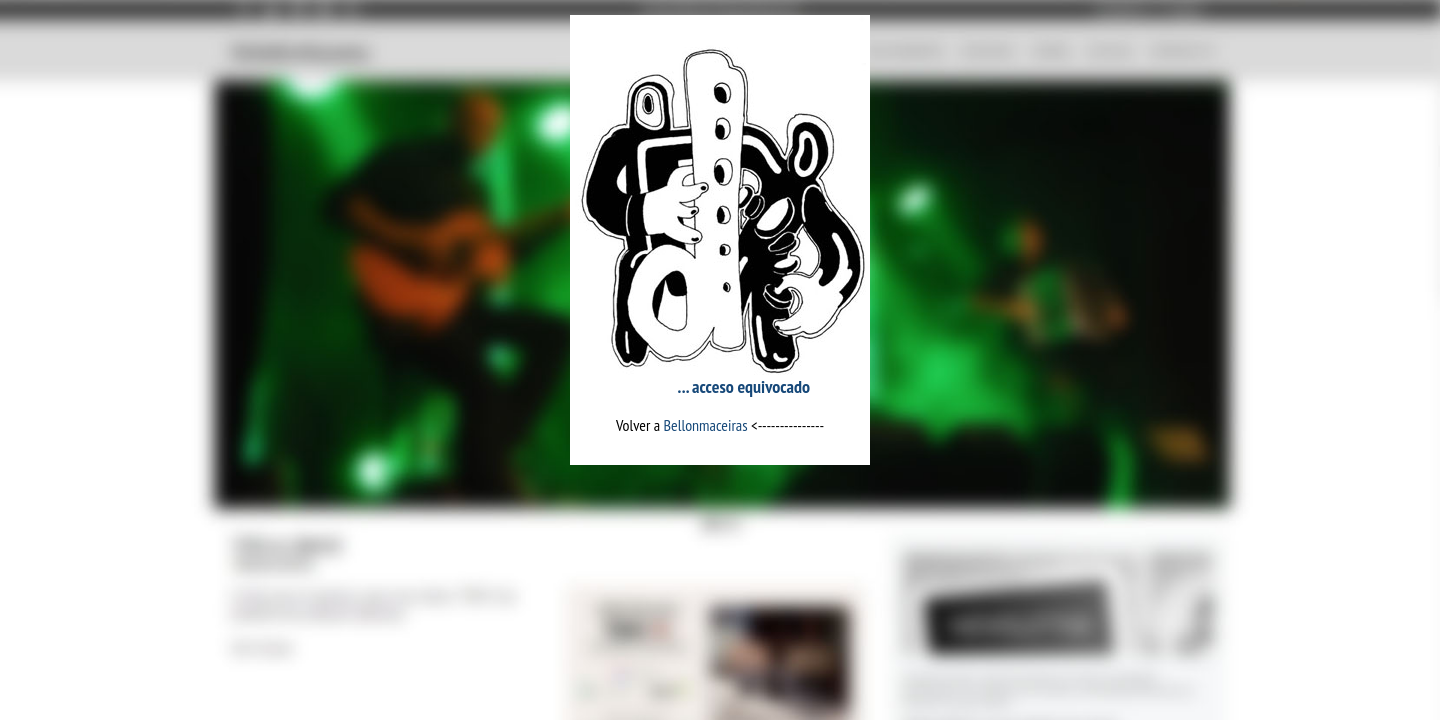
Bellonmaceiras (706, 425)
